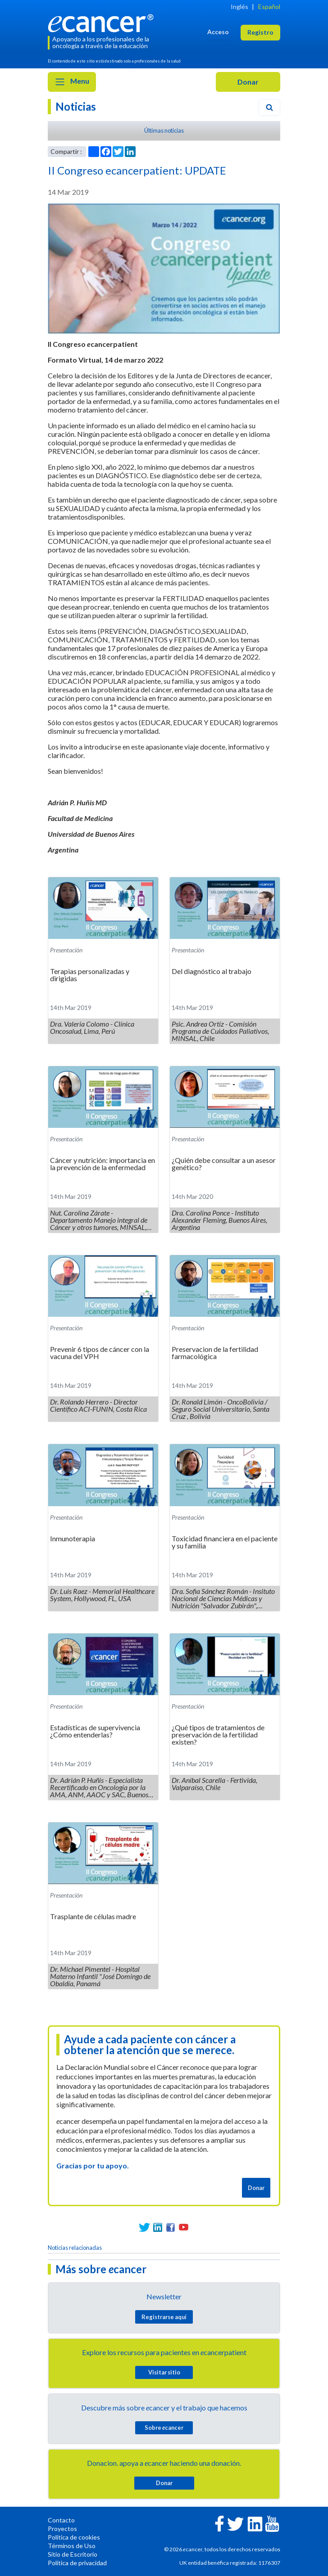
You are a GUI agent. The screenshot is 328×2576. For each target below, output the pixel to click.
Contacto (61, 2520)
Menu (72, 81)
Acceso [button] (218, 32)
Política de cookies (74, 2537)
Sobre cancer (164, 2427)
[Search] (269, 107)
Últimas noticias (164, 130)
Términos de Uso (72, 2545)
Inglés (239, 6)
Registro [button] (260, 32)
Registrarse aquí (164, 2316)
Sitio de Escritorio (72, 2554)
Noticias (75, 106)
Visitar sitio (164, 2372)
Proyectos (62, 2528)
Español (269, 6)
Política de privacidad (77, 2563)
